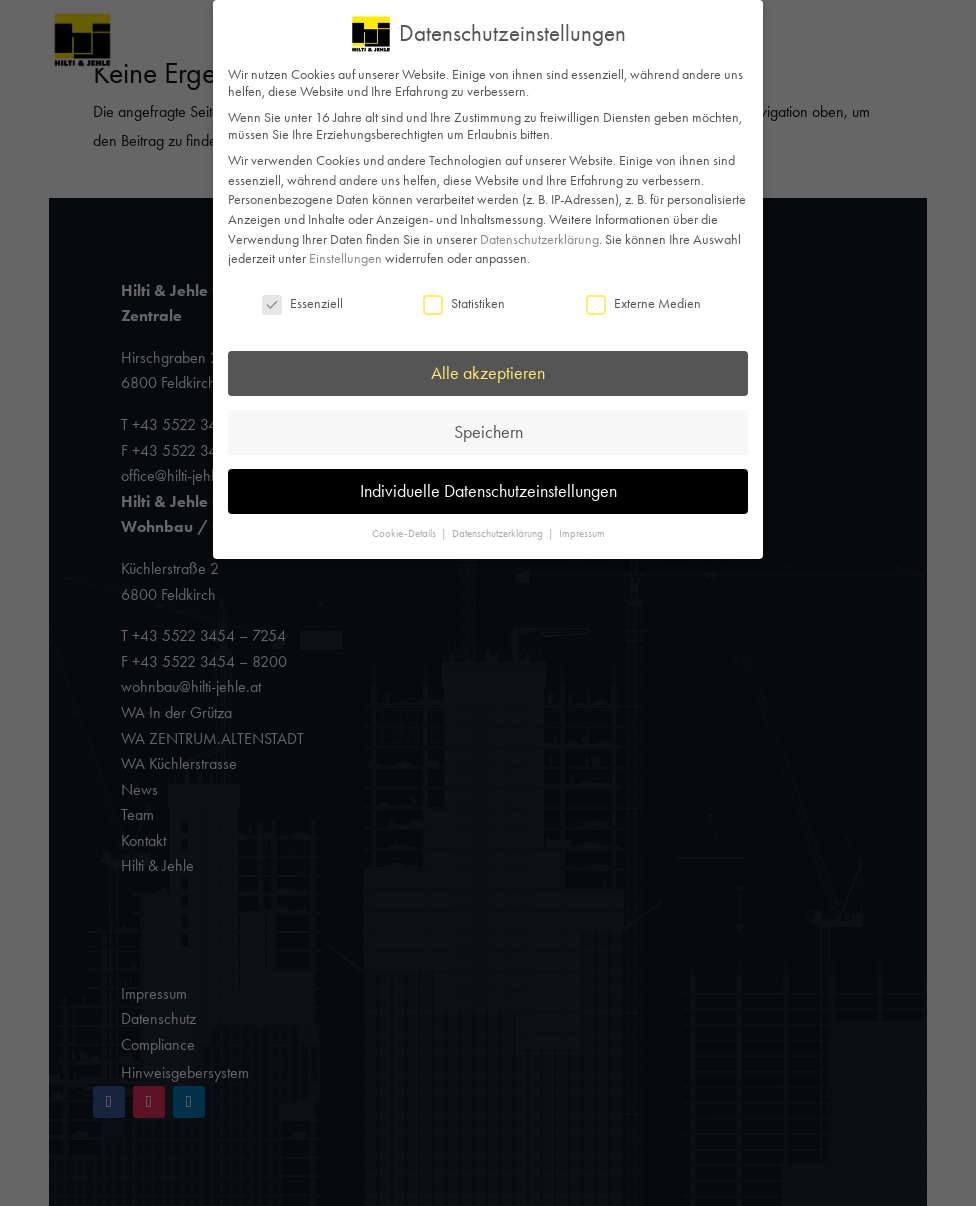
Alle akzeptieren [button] (488, 373)
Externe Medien (643, 303)
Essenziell (302, 303)
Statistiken (464, 303)
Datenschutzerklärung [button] (499, 533)
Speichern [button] (488, 432)
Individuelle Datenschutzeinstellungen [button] (488, 491)
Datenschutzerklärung (539, 239)
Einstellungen (345, 258)
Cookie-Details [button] (405, 533)
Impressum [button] (582, 533)
